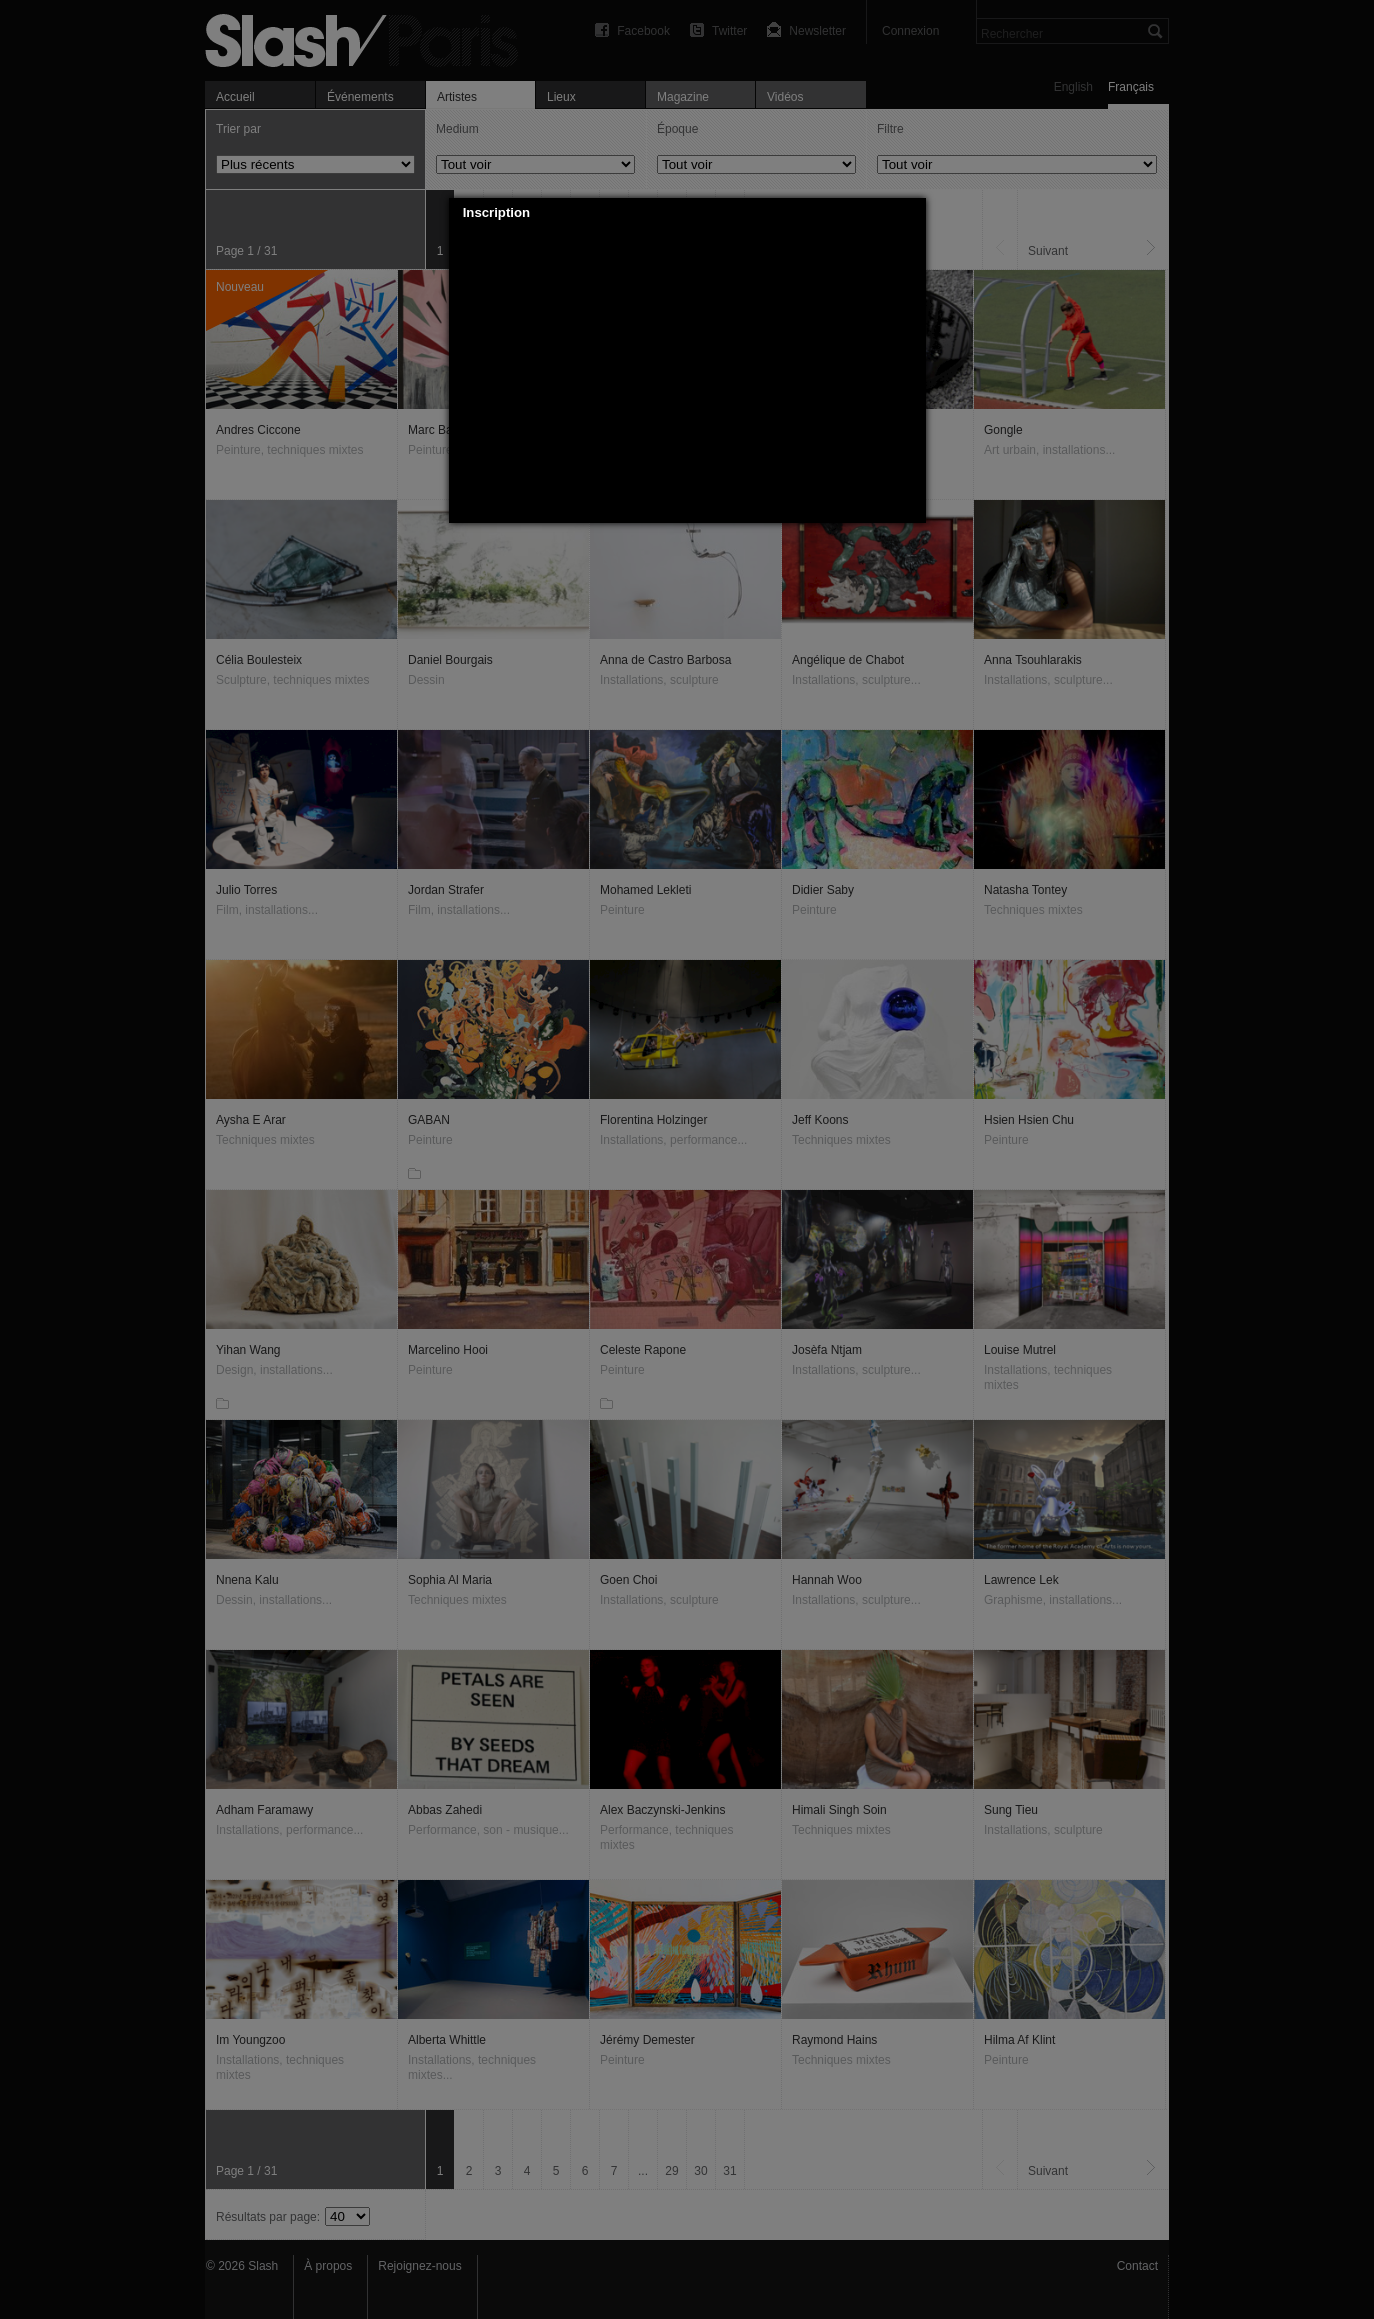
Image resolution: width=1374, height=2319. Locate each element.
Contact (1137, 2266)
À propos (328, 2266)
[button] (911, 213)
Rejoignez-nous (419, 2266)
